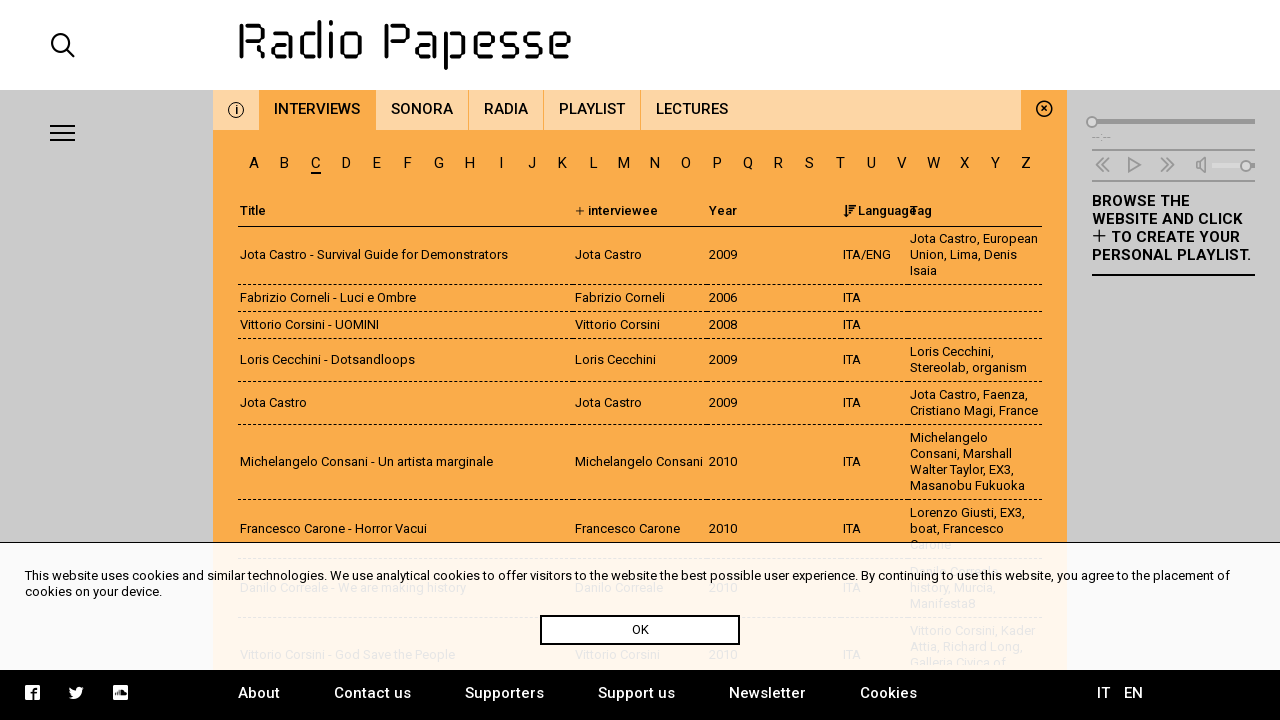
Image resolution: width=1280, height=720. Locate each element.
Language (880, 210)
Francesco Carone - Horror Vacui (333, 528)
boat (923, 528)
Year (723, 210)
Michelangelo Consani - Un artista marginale (366, 461)
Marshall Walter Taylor (961, 461)
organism (999, 367)
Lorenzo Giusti (952, 512)
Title (253, 210)
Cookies (888, 693)
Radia (506, 109)
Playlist (592, 109)
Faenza (1004, 394)
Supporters (504, 693)
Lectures (692, 109)
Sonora (422, 109)
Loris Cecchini (950, 351)
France (1018, 410)
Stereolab (938, 367)
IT (1103, 693)
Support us (636, 693)
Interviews (317, 109)
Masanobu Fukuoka (967, 485)
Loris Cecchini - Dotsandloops (327, 359)
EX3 (1000, 469)
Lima (964, 254)
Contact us (372, 693)
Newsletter (767, 693)
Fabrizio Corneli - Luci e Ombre (328, 297)
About (259, 693)
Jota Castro (943, 238)
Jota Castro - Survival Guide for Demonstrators (374, 254)
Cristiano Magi (951, 410)
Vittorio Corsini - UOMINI (309, 324)
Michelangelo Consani (949, 445)
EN (1133, 693)
